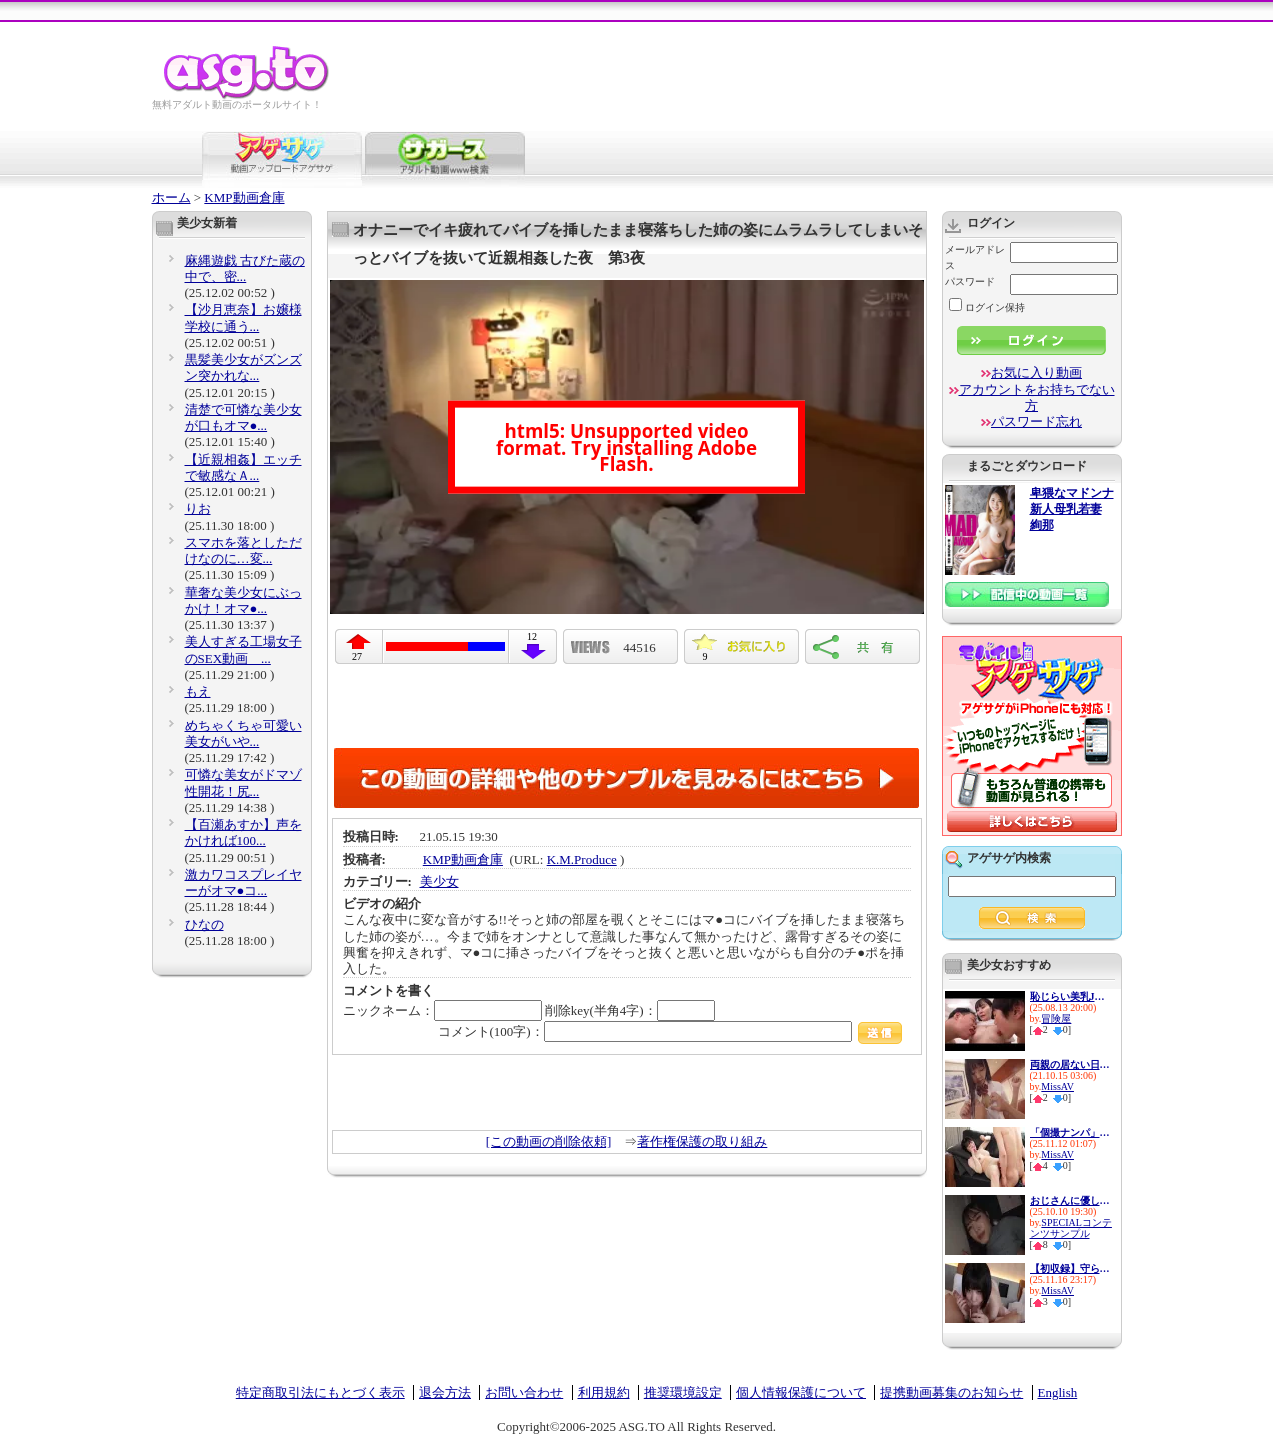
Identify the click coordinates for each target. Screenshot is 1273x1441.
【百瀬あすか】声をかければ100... (243, 832)
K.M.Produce (582, 859)
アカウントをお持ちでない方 (1037, 397)
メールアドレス (975, 257)
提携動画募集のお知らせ (951, 1392)
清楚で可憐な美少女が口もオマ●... (243, 417)
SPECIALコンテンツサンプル (1071, 1228)
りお (198, 508)
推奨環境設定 (683, 1392)
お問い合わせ (524, 1392)
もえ (198, 691)
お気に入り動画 (1036, 372)
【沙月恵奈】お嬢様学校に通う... (243, 317)
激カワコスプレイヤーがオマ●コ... (243, 882)
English (1058, 1392)
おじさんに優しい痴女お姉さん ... (1070, 1200)
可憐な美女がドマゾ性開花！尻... (243, 782)
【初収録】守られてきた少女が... (1070, 1268)
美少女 (439, 881)
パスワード (970, 281)
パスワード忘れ (1036, 421)
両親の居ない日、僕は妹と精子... (1070, 1064)
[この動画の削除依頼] (549, 1141)
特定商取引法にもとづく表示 (320, 1392)
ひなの (204, 924)
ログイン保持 (987, 307)
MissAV (1057, 1086)
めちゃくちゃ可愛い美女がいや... (243, 733)
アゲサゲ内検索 (1009, 858)
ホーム (171, 197)
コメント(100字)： (670, 1031)
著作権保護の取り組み (702, 1141)
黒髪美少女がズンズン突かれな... (243, 367)
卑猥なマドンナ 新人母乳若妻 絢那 (1072, 509)
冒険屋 (1056, 1018)
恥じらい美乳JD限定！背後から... (1070, 996)
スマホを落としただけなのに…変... (243, 550)
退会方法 (445, 1392)
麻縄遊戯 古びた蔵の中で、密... (245, 268)
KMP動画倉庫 (244, 197)
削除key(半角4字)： (630, 1010)
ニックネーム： (442, 1010)
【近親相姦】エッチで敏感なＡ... (243, 467)
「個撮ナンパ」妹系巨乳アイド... (1070, 1132)
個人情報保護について (801, 1392)
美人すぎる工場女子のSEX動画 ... (243, 649)
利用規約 (604, 1392)
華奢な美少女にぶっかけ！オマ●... (243, 600)
